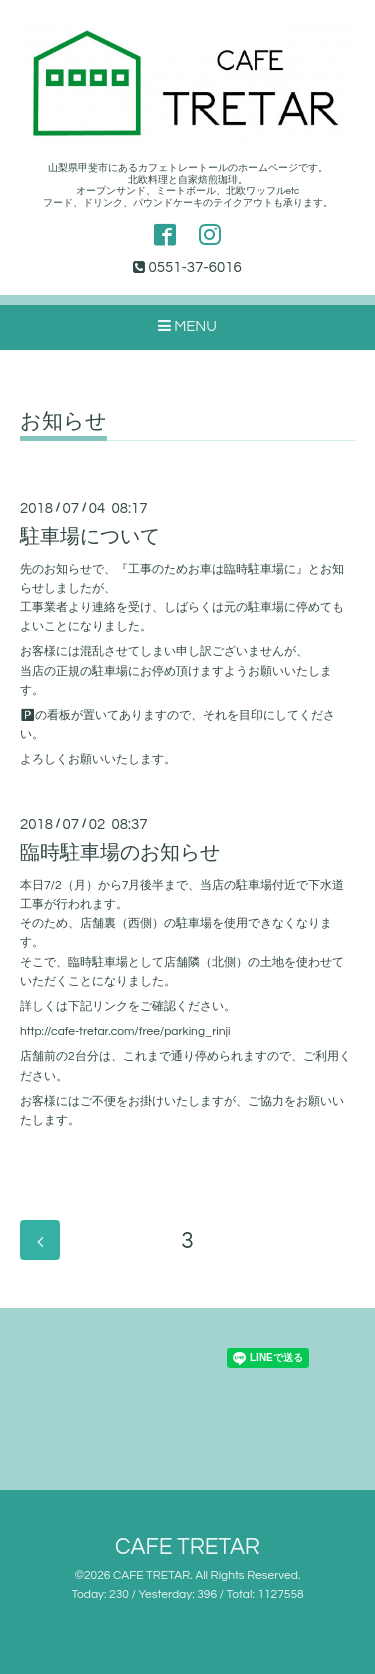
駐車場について (90, 537)
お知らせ (63, 421)
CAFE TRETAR (187, 1547)
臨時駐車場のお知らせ (120, 853)
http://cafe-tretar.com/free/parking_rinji (125, 1031)
